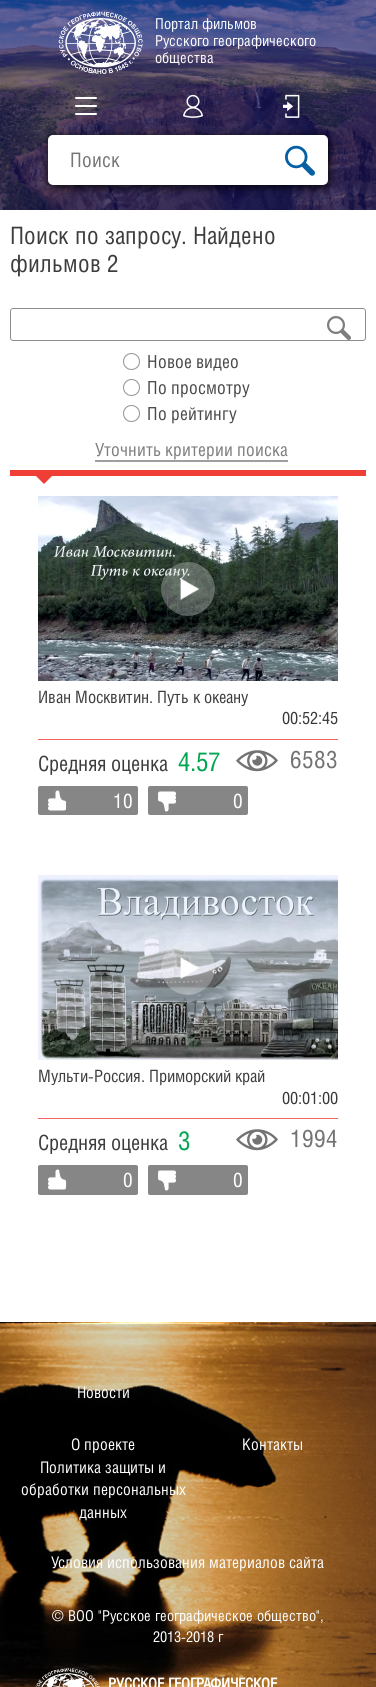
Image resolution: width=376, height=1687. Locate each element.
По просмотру (198, 387)
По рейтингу (192, 413)
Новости (103, 1392)
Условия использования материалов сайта (187, 1562)
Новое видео (193, 361)
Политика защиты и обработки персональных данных (103, 1490)
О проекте (103, 1444)
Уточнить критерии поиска (191, 449)
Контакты (272, 1444)
